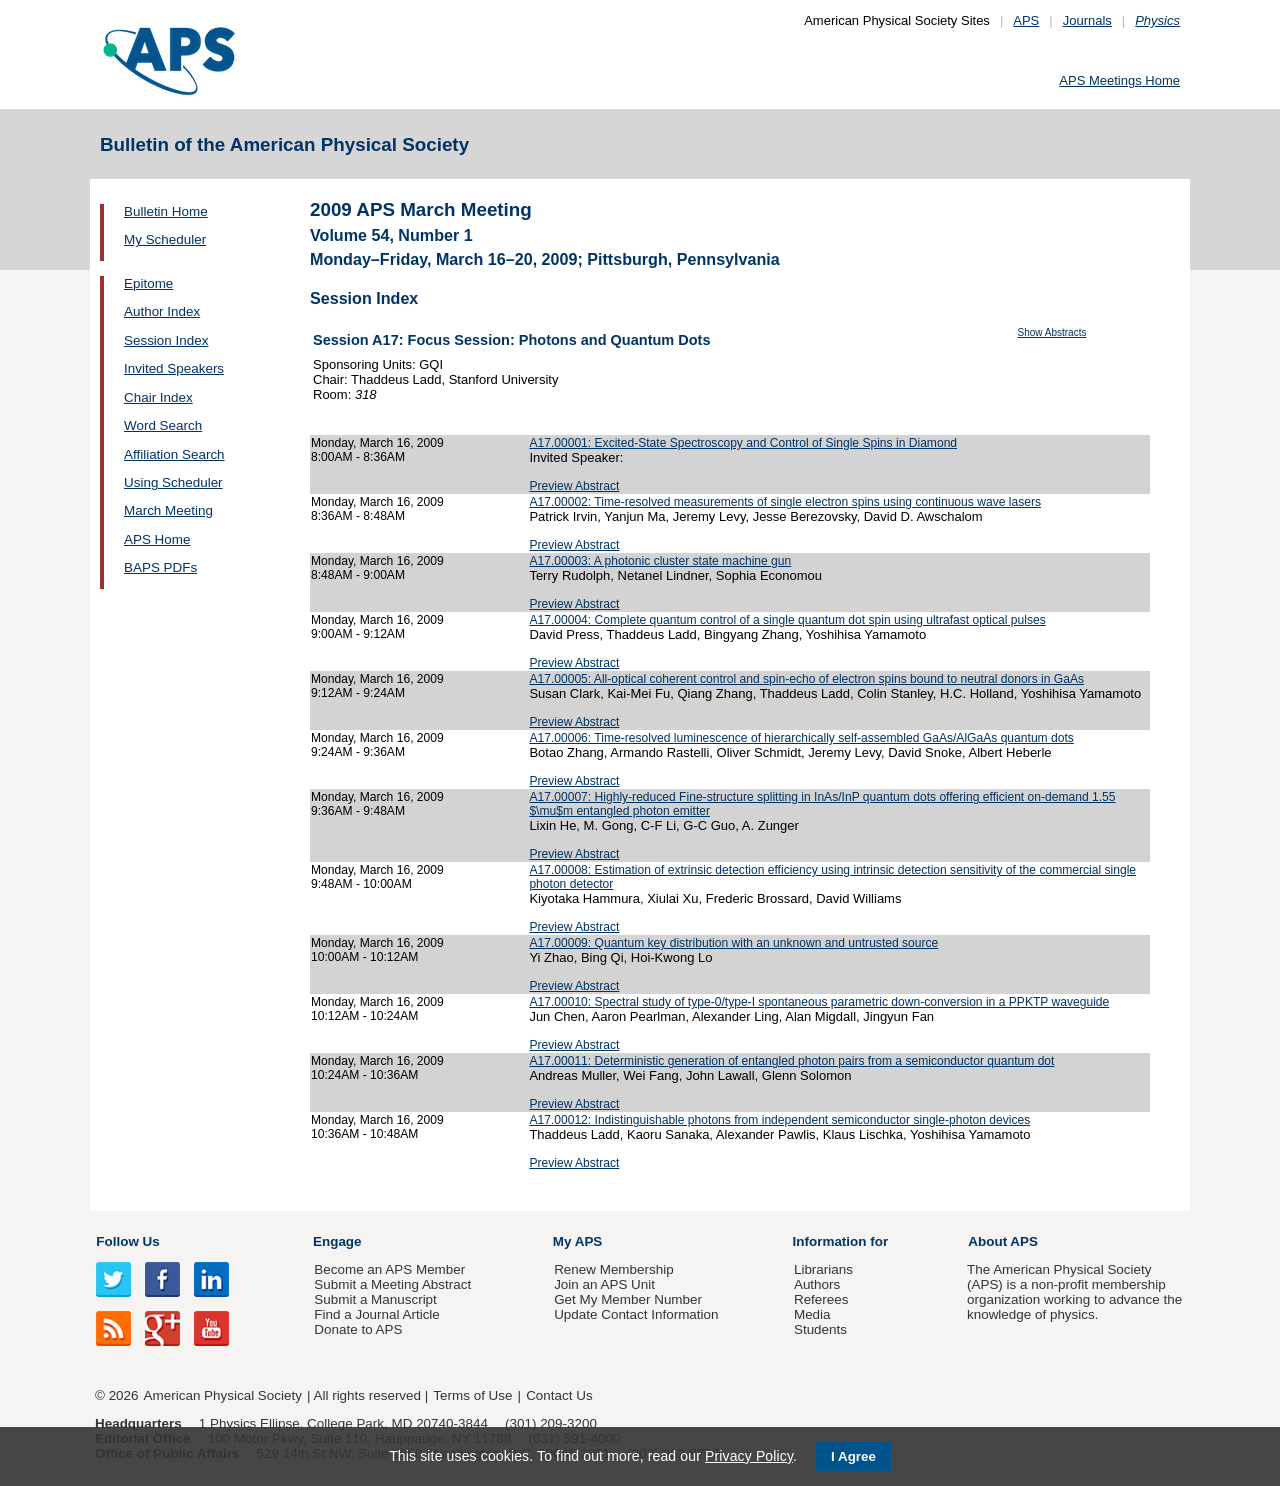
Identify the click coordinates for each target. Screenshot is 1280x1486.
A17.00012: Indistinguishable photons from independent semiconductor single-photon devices (779, 1120)
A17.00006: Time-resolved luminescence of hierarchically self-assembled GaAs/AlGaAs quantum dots (801, 738)
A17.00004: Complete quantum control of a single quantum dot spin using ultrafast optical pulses (787, 620)
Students (820, 1329)
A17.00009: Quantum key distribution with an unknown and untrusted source (733, 943)
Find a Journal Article (376, 1314)
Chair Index (158, 397)
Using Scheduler (173, 482)
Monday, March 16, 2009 (377, 443)
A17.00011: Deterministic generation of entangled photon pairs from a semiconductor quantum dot (791, 1061)
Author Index (162, 311)
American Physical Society (223, 1395)
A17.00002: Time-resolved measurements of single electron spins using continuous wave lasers (785, 502)
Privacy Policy (749, 1456)
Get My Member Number (628, 1299)
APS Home (157, 539)
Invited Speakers (174, 368)
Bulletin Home (166, 211)
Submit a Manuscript (375, 1299)
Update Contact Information (636, 1314)
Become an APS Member (389, 1269)
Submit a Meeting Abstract (392, 1284)
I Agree (853, 1456)
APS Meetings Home (1119, 80)
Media (812, 1314)
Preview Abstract (574, 486)
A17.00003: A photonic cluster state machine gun (660, 561)
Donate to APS (358, 1329)
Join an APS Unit (604, 1284)
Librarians (823, 1269)
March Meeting (168, 510)
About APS (1003, 1241)
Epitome (148, 283)
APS (1026, 20)
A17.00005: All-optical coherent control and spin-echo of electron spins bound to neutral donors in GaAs (806, 679)
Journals (1087, 20)
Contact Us (559, 1395)
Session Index (166, 340)
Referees (821, 1299)
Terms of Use (472, 1395)
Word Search (163, 425)
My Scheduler (165, 239)
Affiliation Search (174, 454)
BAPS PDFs (160, 567)
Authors (817, 1284)
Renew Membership (614, 1269)
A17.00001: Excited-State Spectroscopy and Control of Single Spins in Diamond (743, 443)
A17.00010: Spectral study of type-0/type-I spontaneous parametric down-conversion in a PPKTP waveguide (819, 1002)
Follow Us (127, 1241)
